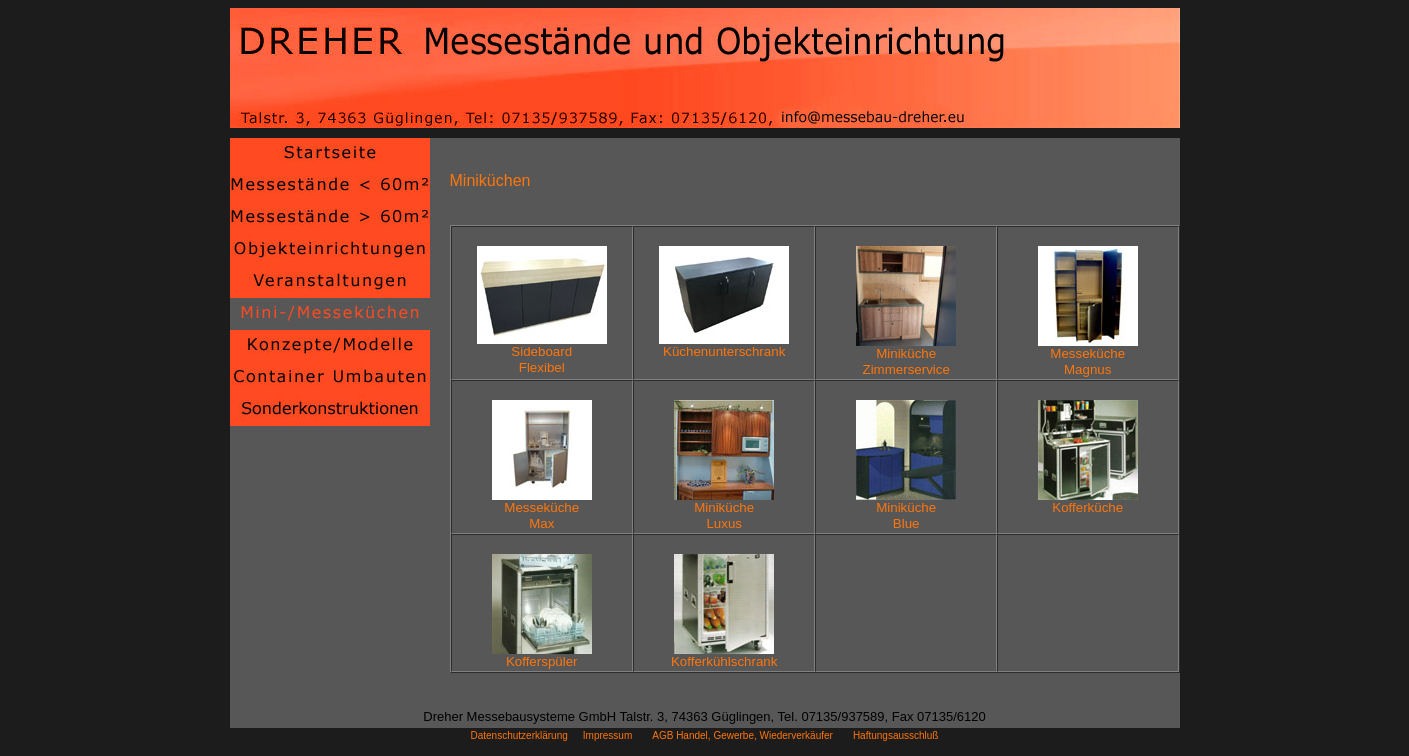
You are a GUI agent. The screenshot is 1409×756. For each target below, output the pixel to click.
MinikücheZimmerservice (906, 355)
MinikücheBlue (906, 509)
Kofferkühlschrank (724, 655)
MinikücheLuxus (724, 509)
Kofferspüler (542, 655)
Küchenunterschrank (724, 345)
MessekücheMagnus (1088, 355)
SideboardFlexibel (542, 353)
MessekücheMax (542, 509)
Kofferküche (1088, 501)
